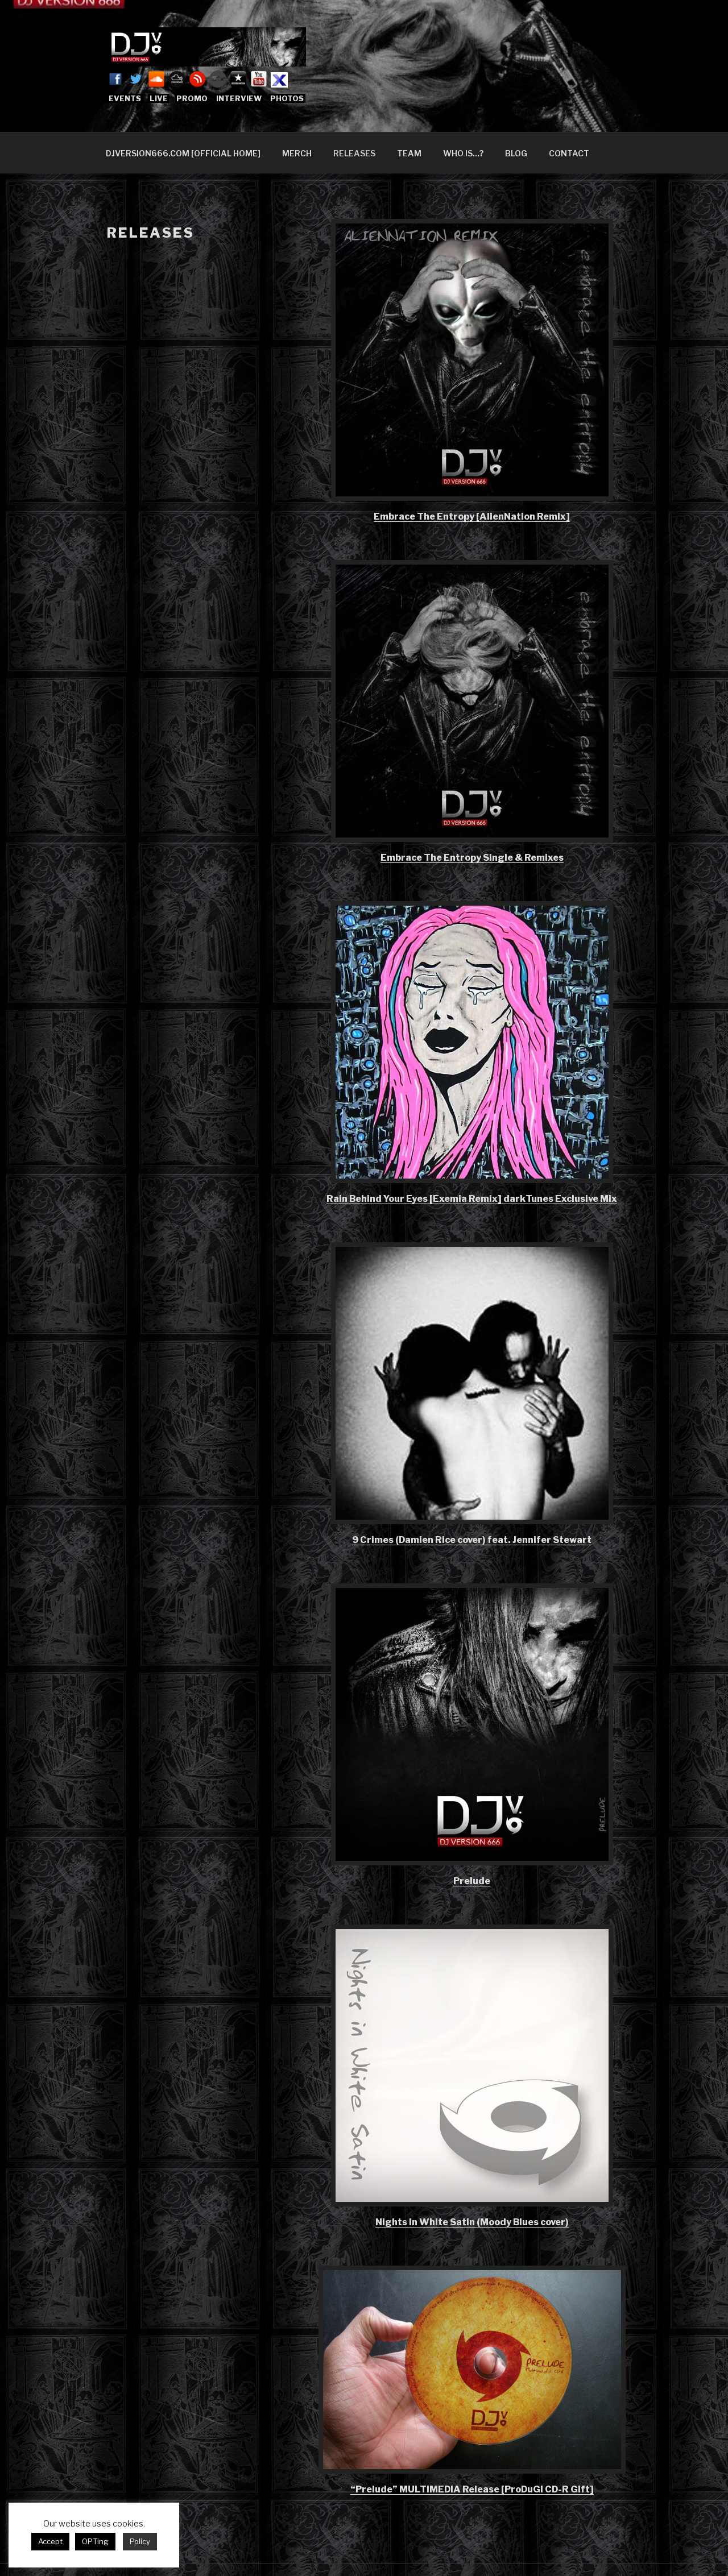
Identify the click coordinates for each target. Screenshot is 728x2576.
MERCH (297, 153)
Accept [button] (50, 2541)
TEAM (409, 153)
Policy (140, 2541)
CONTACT (569, 153)
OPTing (95, 2541)
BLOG (516, 153)
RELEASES (354, 153)
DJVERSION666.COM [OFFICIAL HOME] (183, 153)
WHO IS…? (463, 153)
